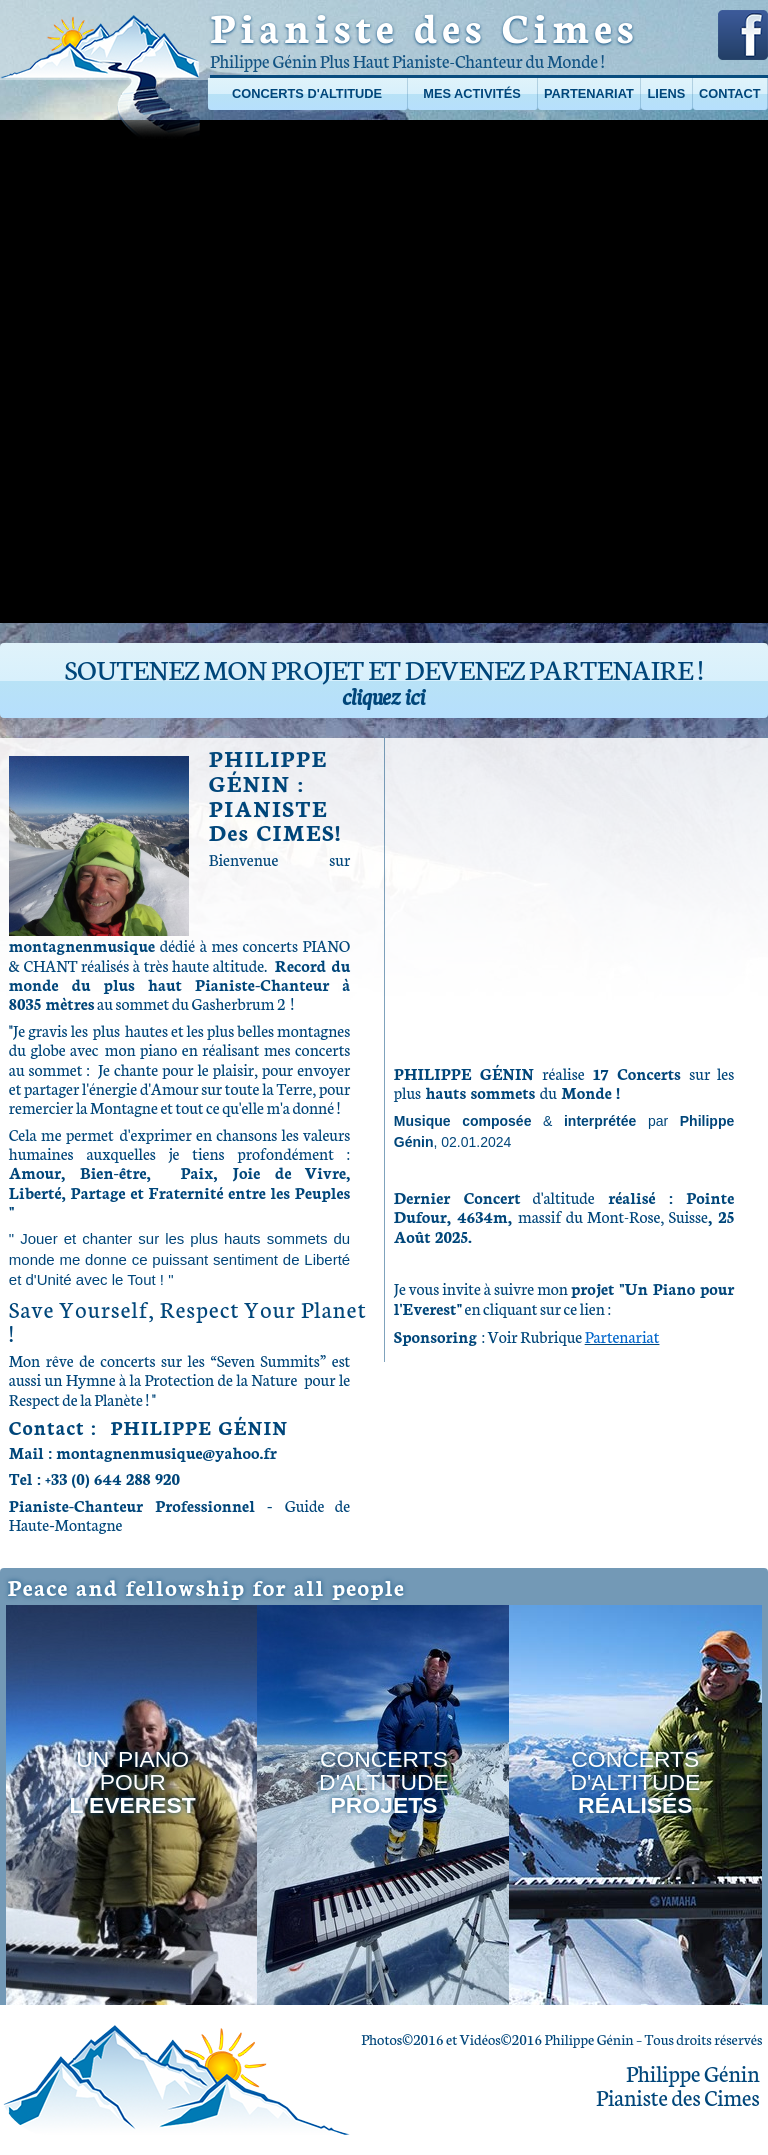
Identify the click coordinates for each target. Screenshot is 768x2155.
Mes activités (472, 93)
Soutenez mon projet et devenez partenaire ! (384, 680)
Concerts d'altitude (307, 93)
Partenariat (589, 93)
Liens (667, 93)
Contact (730, 93)
